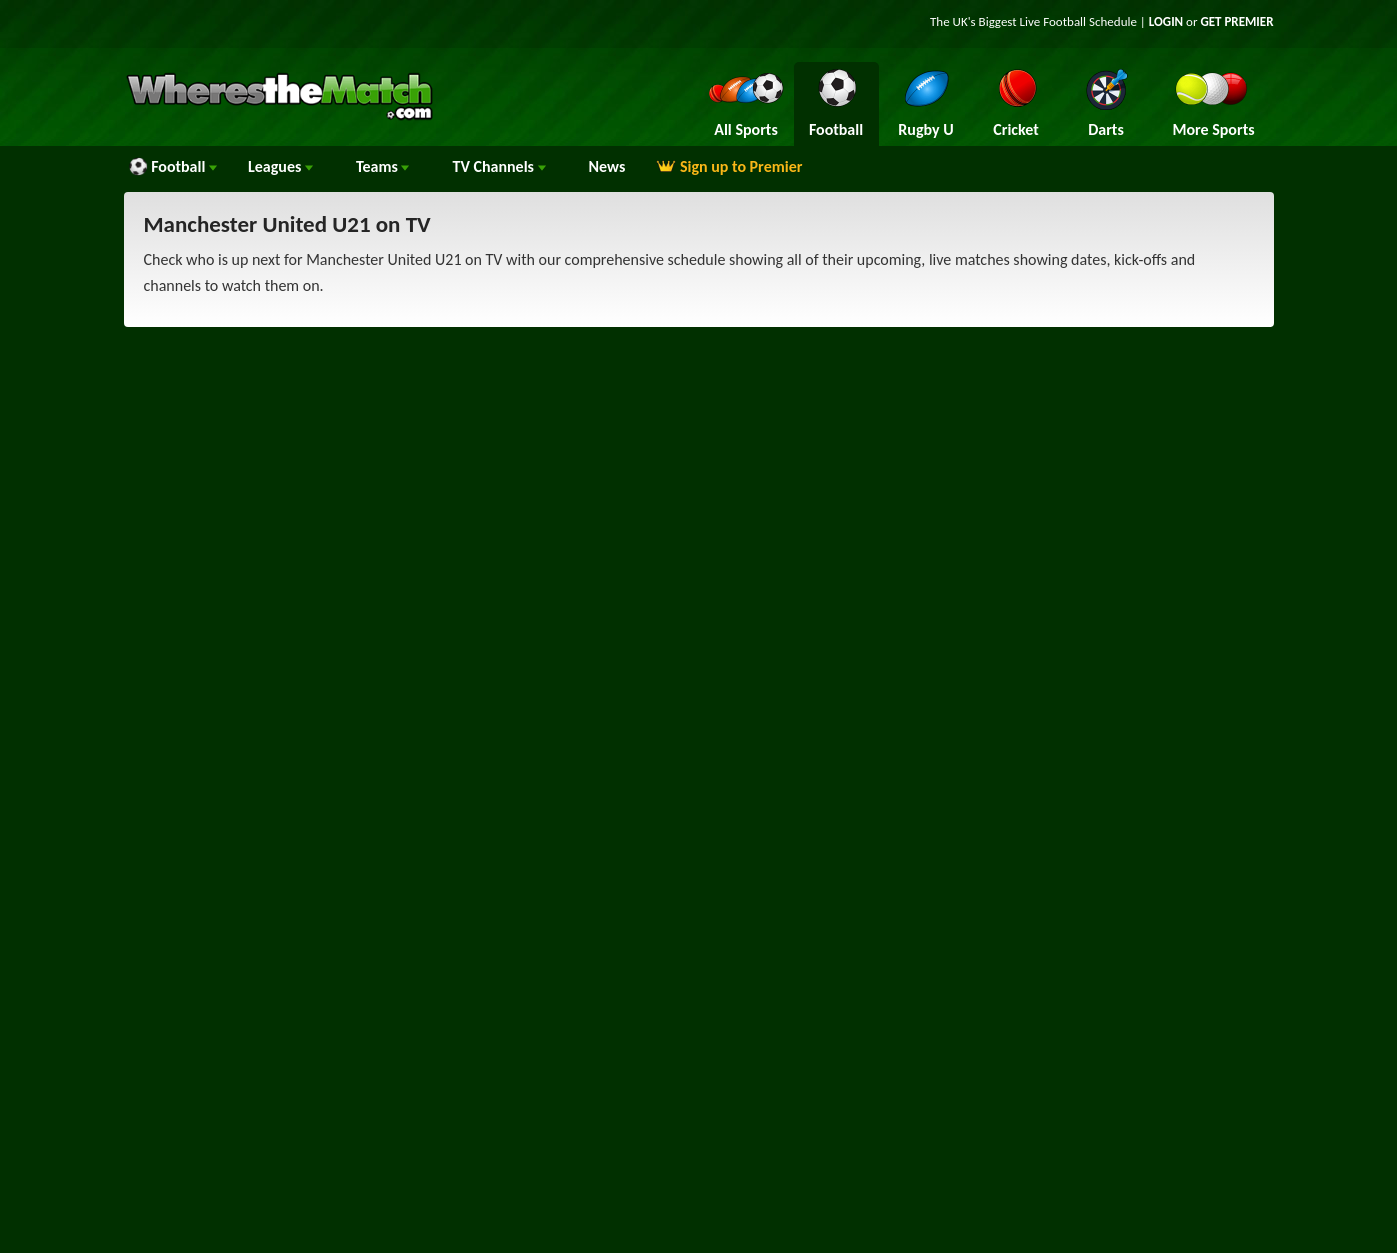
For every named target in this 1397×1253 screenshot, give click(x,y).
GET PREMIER (1236, 21)
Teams (383, 166)
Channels (498, 166)
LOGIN (1166, 21)
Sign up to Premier (729, 166)
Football (172, 166)
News (607, 166)
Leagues (280, 166)
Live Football (1053, 21)
